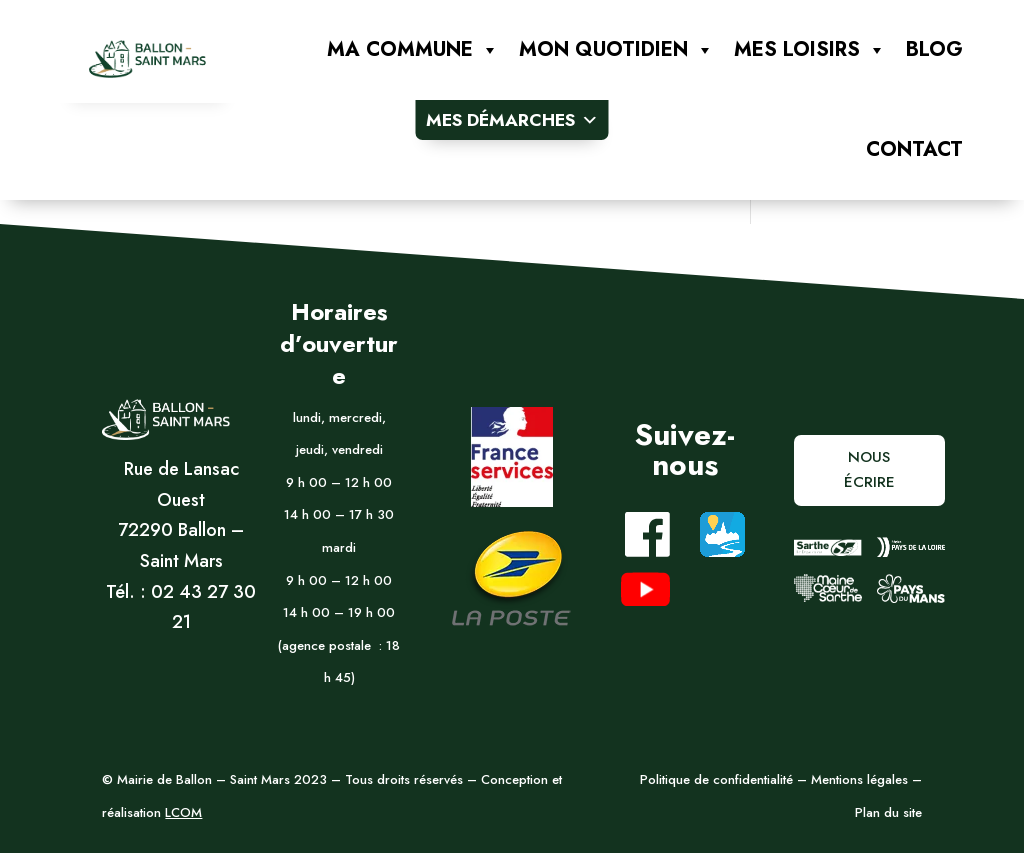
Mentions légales (857, 779)
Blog (934, 49)
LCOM (183, 812)
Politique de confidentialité (716, 779)
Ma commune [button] (413, 50)
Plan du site (888, 812)
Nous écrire (869, 470)
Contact (914, 149)
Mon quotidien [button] (616, 50)
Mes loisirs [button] (810, 50)
